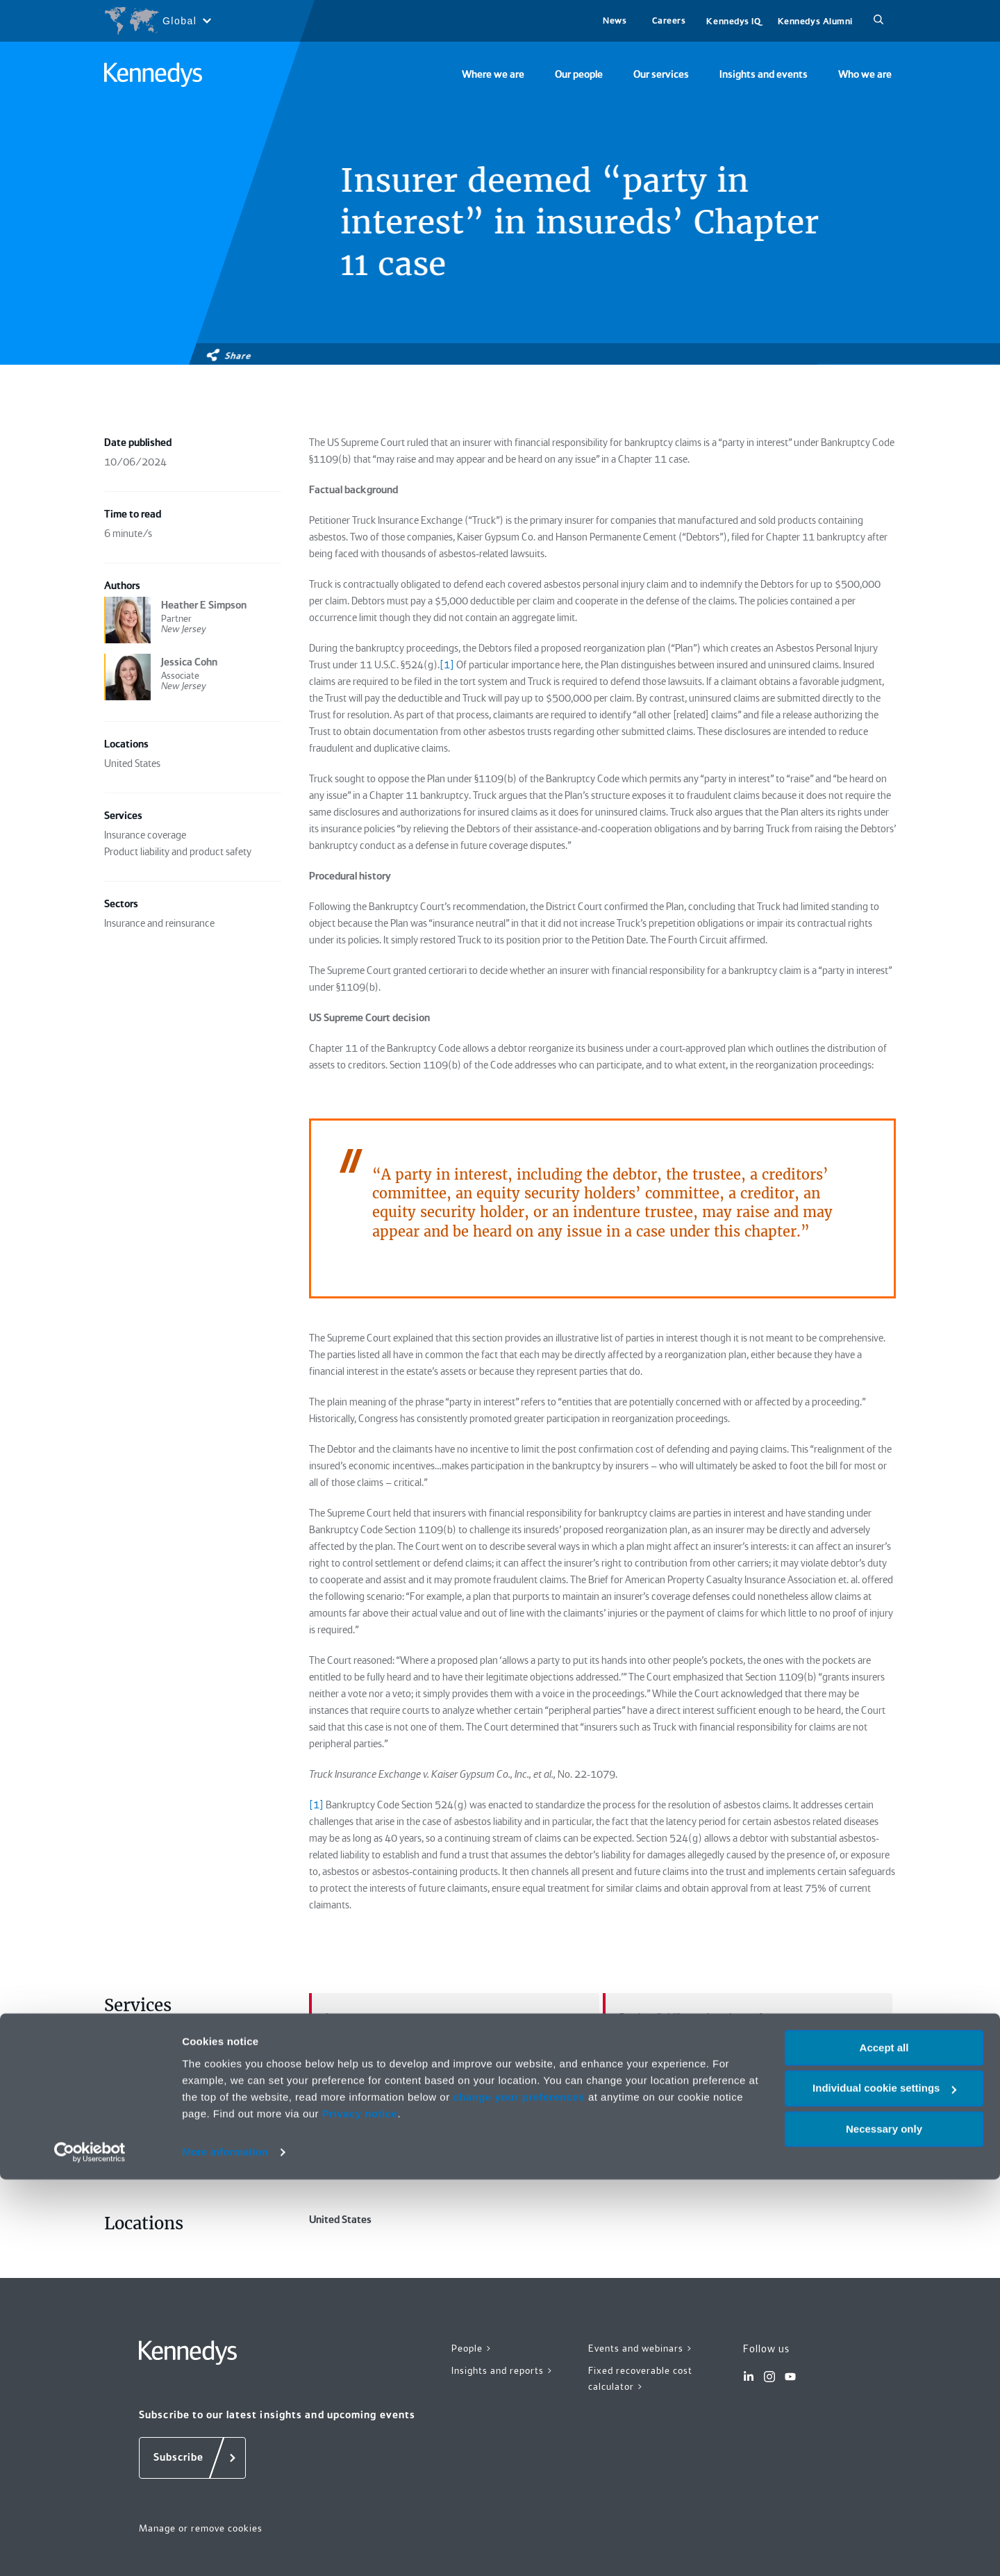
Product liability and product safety (690, 2017)
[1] (316, 1804)
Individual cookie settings (884, 2485)
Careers (669, 20)
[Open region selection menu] (157, 21)
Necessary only (884, 2526)
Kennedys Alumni (815, 21)
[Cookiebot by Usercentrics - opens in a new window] (90, 2548)
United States (454, 2251)
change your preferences (519, 2494)
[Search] (878, 21)
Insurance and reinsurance (454, 2120)
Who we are (865, 74)
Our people (579, 74)
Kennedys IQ (733, 21)
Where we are (493, 74)
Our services (661, 74)
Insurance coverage (361, 2017)
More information (225, 2548)
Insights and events (763, 74)
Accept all (884, 2444)
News (614, 20)
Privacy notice (360, 2510)
